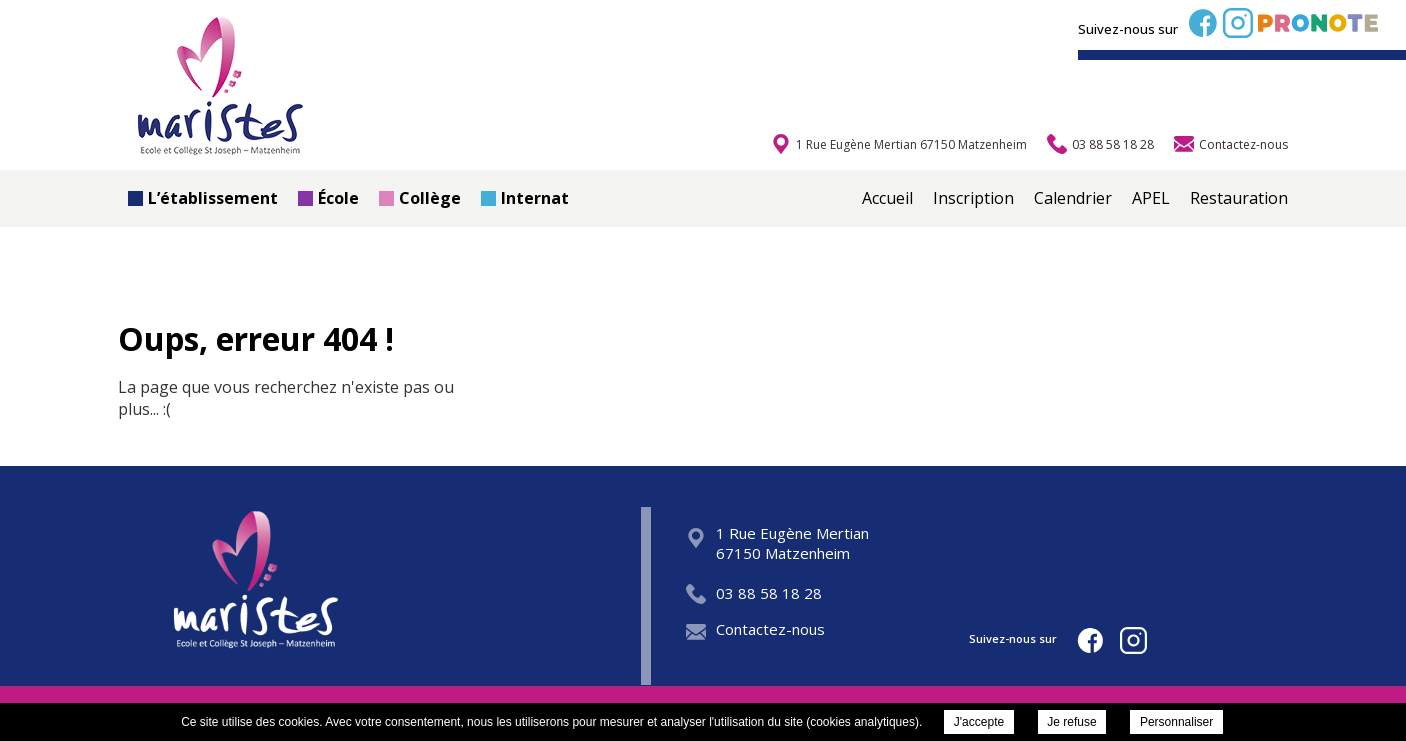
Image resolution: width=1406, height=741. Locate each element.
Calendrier (1073, 198)
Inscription (973, 198)
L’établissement (203, 198)
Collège (420, 198)
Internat (525, 198)
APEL (1151, 198)
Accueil (887, 198)
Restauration (1239, 198)
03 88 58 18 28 (754, 593)
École (328, 198)
